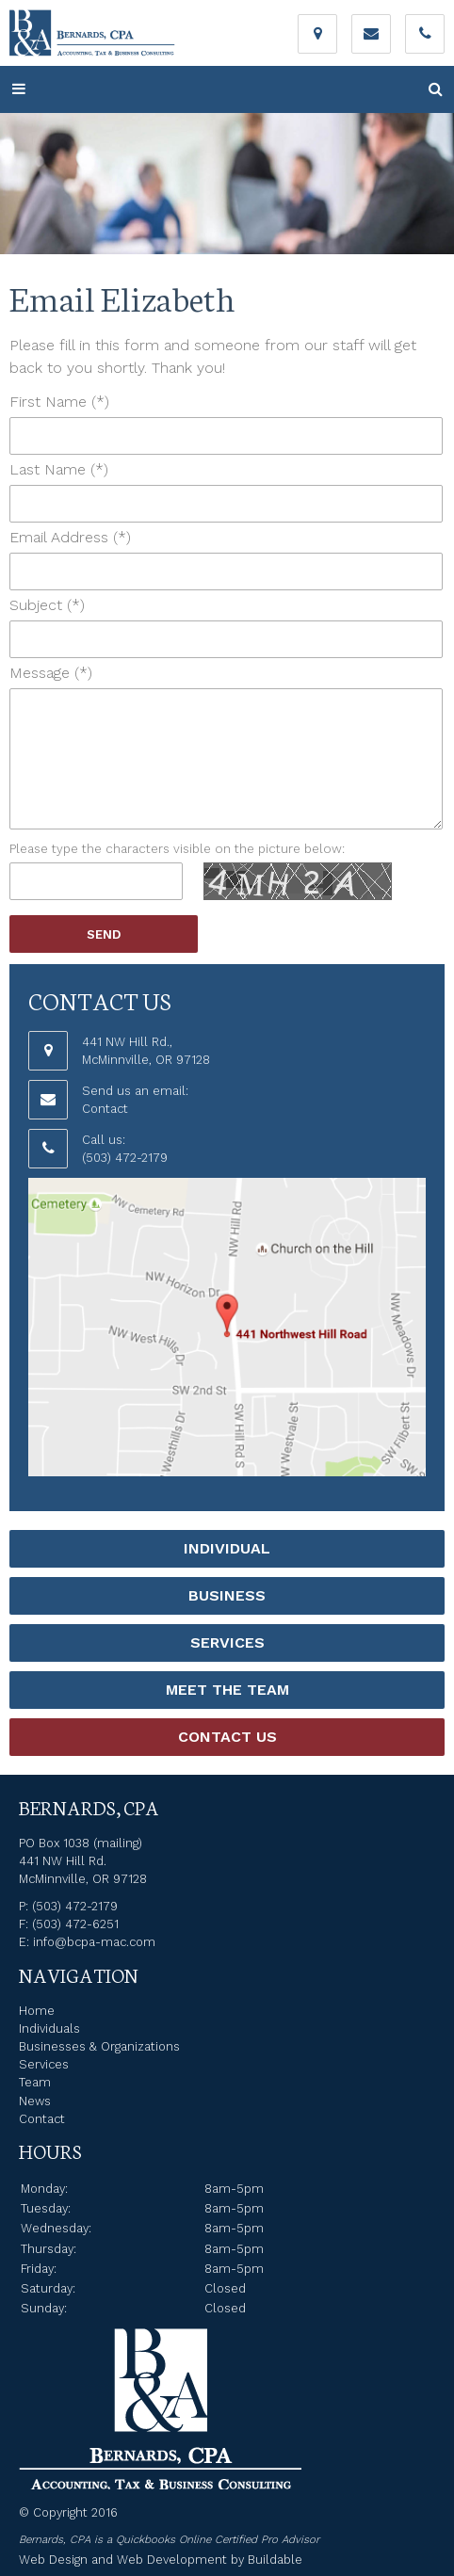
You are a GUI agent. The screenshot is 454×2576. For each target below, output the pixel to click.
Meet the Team (227, 1690)
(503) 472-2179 (125, 1158)
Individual (227, 1548)
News (35, 2101)
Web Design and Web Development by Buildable (160, 2559)
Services (227, 1642)
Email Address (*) (70, 537)
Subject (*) (47, 605)
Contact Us (227, 1737)
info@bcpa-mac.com (94, 1942)
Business (227, 1595)
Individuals (49, 2028)
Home (37, 2011)
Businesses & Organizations (99, 2046)
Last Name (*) (58, 469)
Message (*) (50, 673)
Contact (105, 1109)
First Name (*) (59, 402)
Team (35, 2082)
